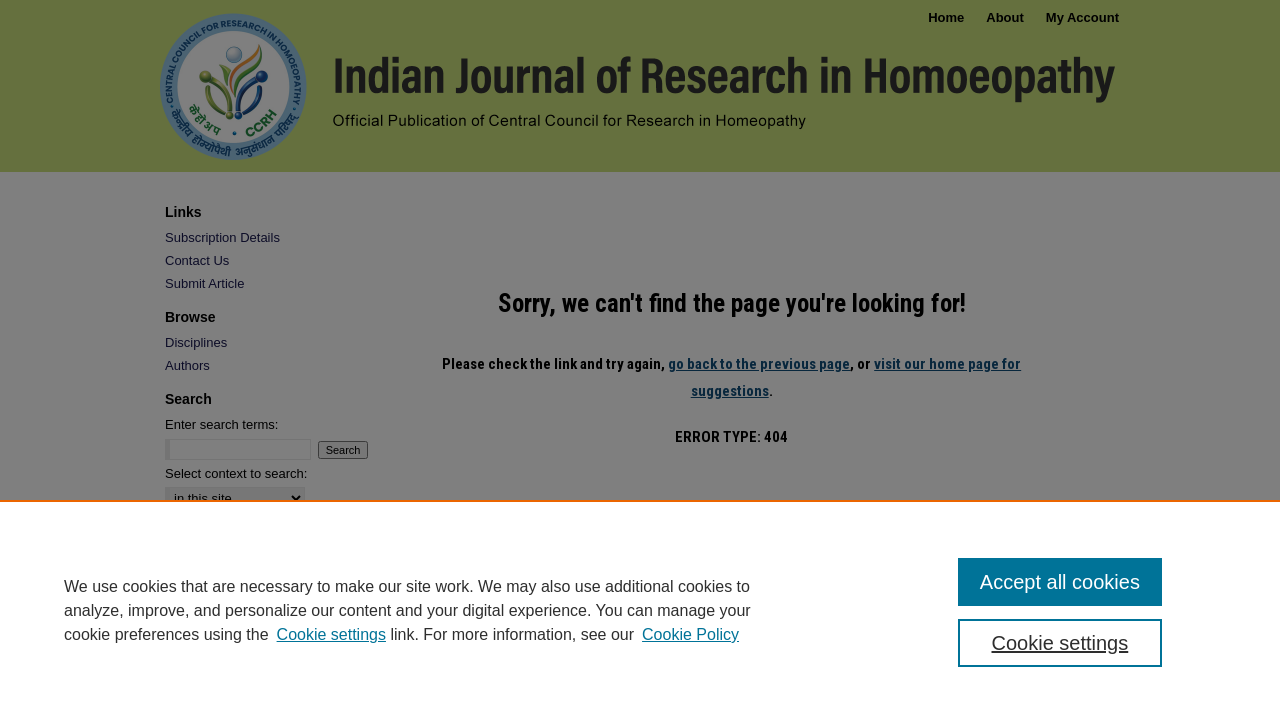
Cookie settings (331, 634)
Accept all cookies (1060, 582)
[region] (640, 610)
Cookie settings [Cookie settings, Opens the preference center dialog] (1060, 643)
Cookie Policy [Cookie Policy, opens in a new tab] (690, 634)
